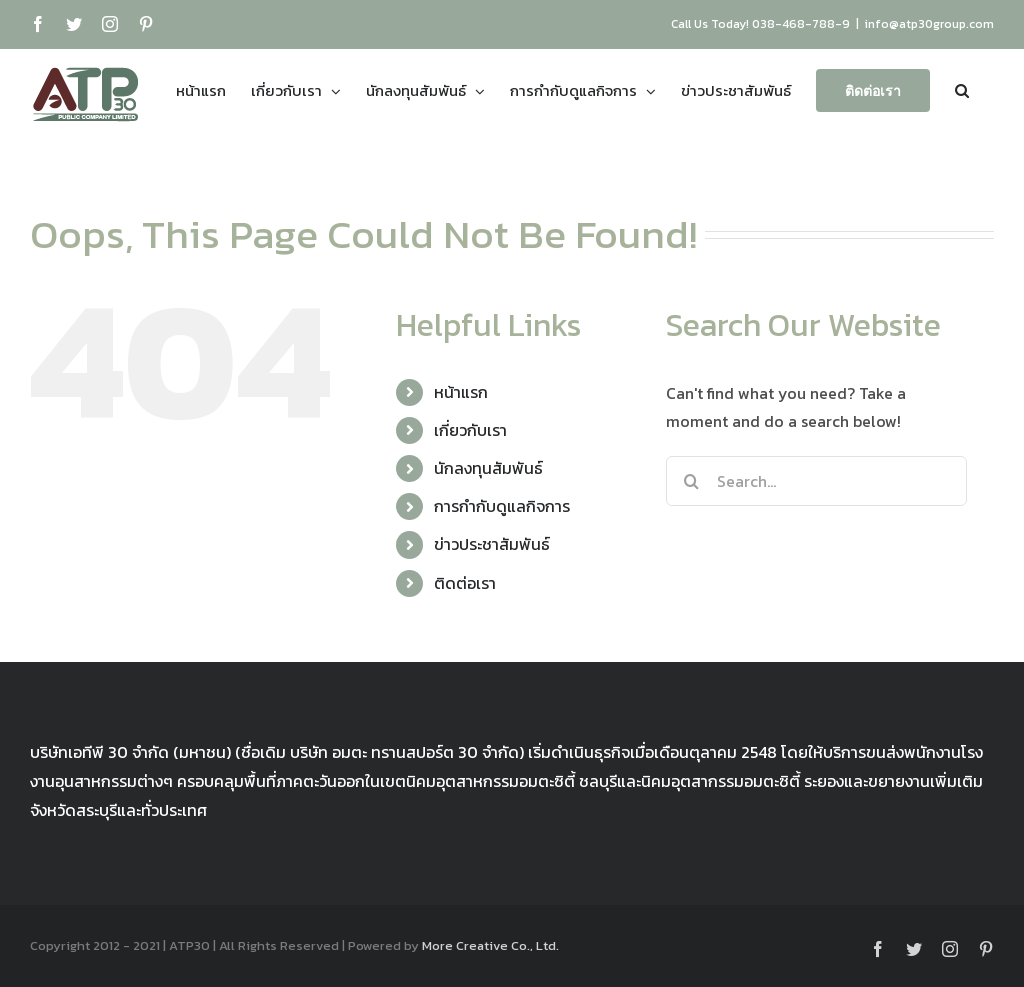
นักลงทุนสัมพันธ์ (488, 468)
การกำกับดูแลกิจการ (502, 506)
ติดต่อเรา (465, 583)
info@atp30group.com (929, 24)
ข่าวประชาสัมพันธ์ (492, 544)
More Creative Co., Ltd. (490, 945)
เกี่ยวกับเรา (470, 430)
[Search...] (816, 481)
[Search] (691, 481)
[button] (962, 89)
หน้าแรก (461, 392)
